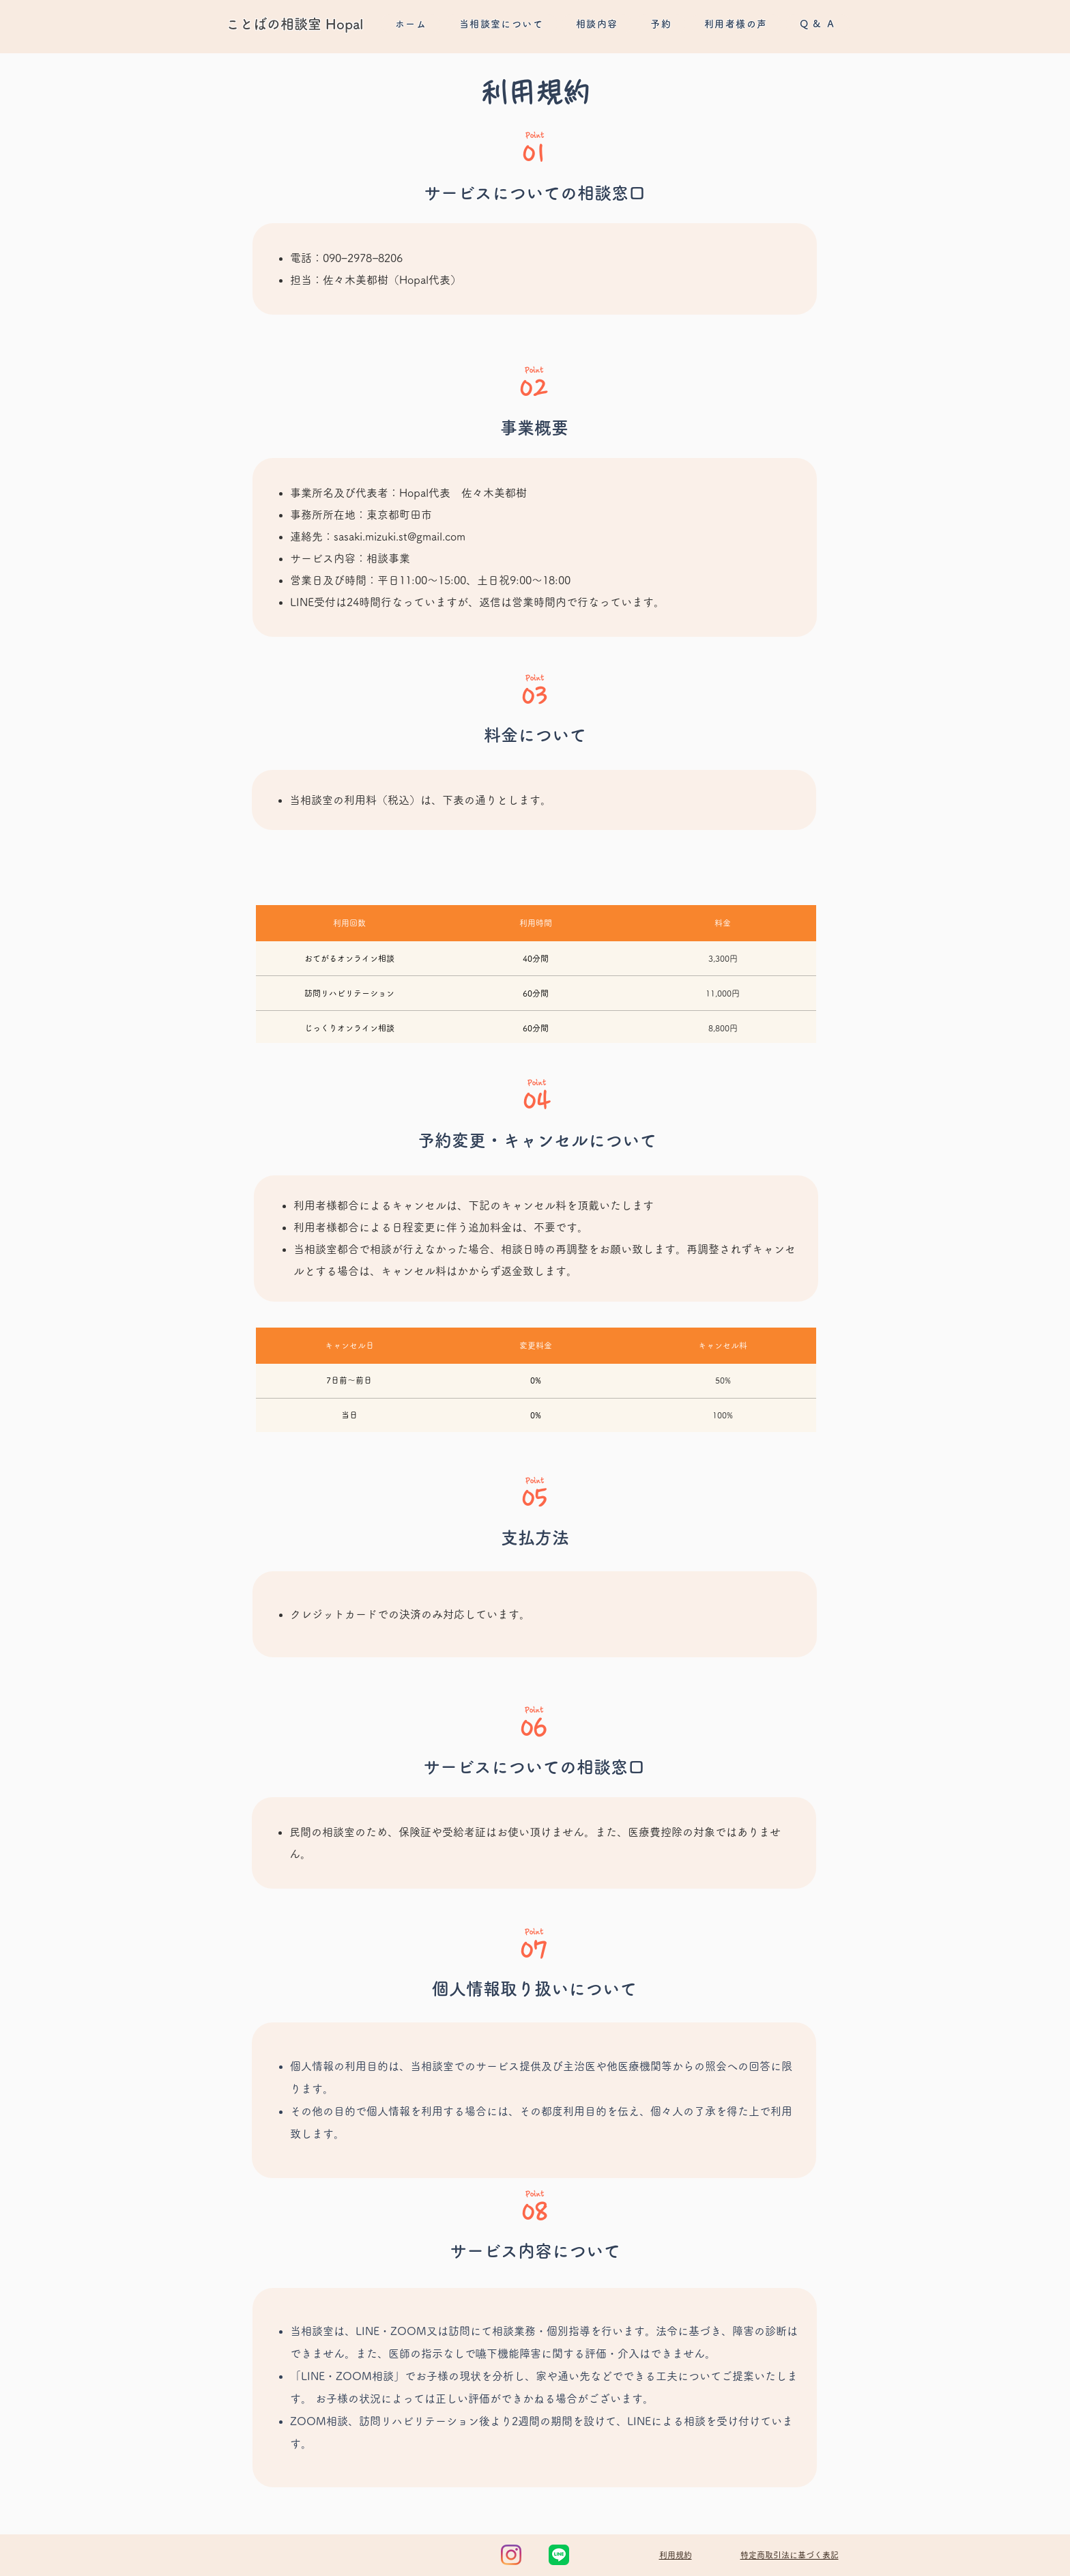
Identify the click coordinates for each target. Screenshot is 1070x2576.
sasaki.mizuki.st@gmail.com (399, 536)
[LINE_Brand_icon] (559, 2555)
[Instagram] (511, 2555)
